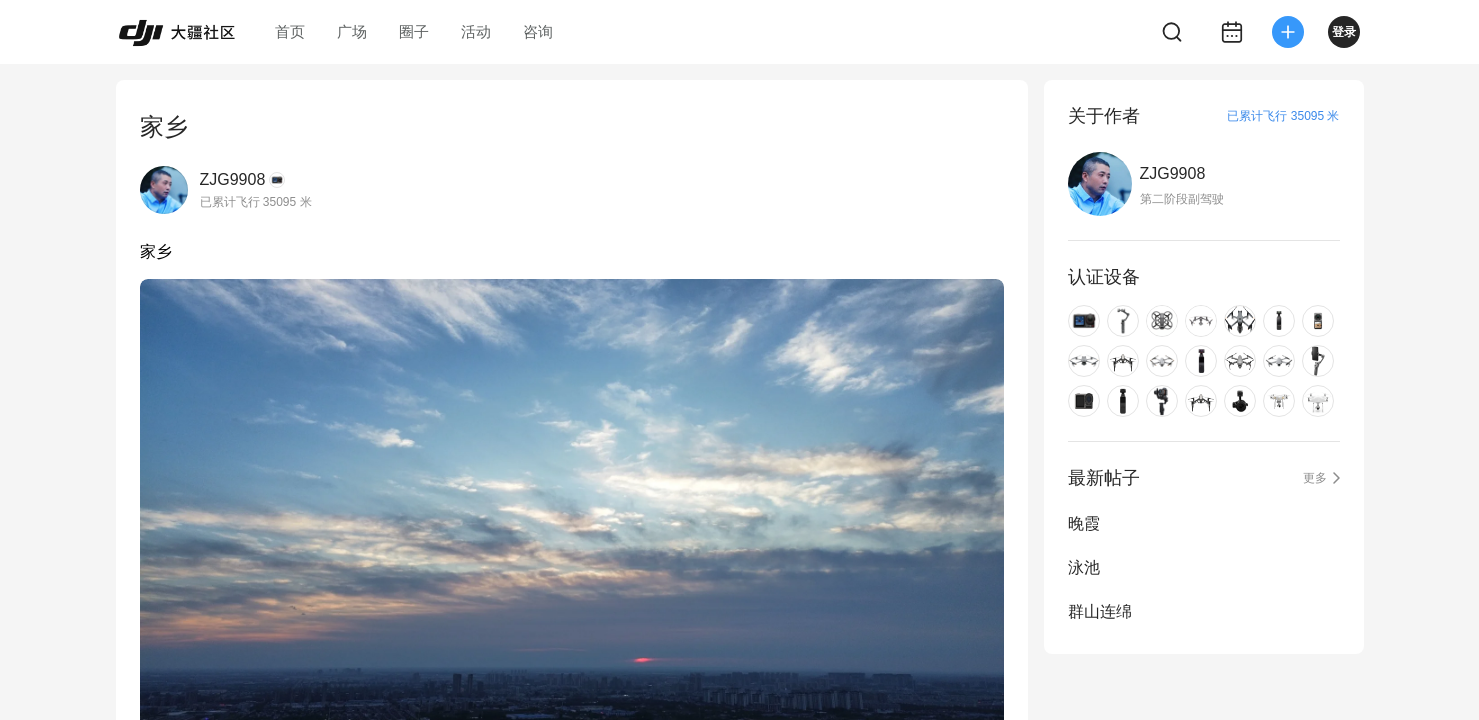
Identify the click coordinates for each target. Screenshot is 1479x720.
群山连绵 (1100, 611)
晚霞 (1084, 523)
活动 (476, 31)
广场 (352, 31)
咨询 (538, 31)
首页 (290, 31)
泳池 (1084, 567)
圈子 (414, 31)
